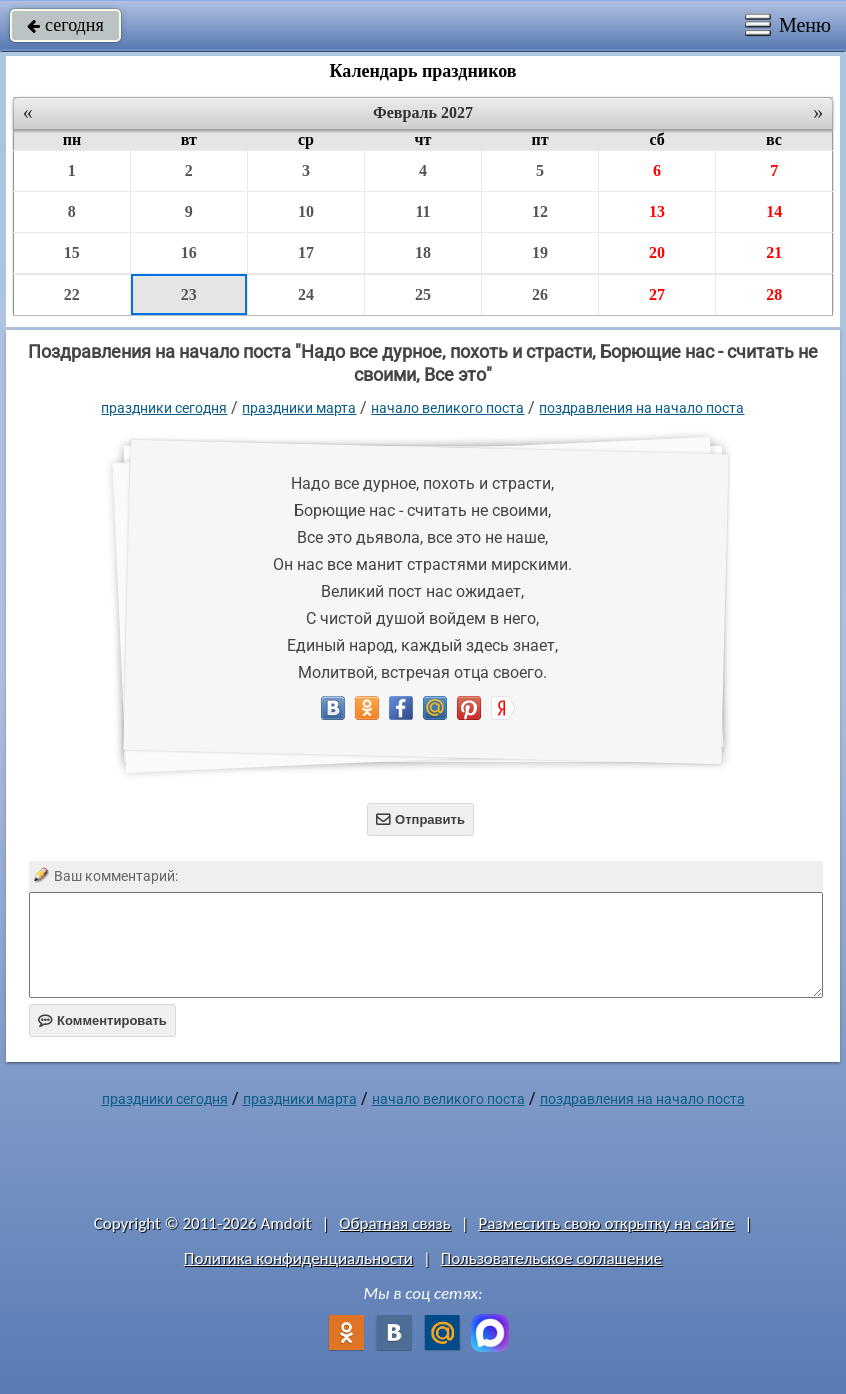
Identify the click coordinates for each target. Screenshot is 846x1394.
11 (422, 211)
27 (657, 294)
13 (657, 211)
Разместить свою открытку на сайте (607, 1223)
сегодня (65, 25)
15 (72, 252)
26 (540, 294)
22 (72, 294)
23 (189, 294)
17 (306, 252)
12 (540, 211)
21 (774, 252)
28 (774, 294)
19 (540, 252)
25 (423, 294)
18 (423, 252)
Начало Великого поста (447, 408)
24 (306, 294)
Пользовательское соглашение (551, 1258)
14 (774, 211)
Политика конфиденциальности (298, 1258)
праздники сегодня (164, 408)
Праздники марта (299, 408)
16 (189, 252)
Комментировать (102, 1020)
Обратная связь (395, 1223)
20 (657, 252)
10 (306, 211)
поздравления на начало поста (641, 408)
